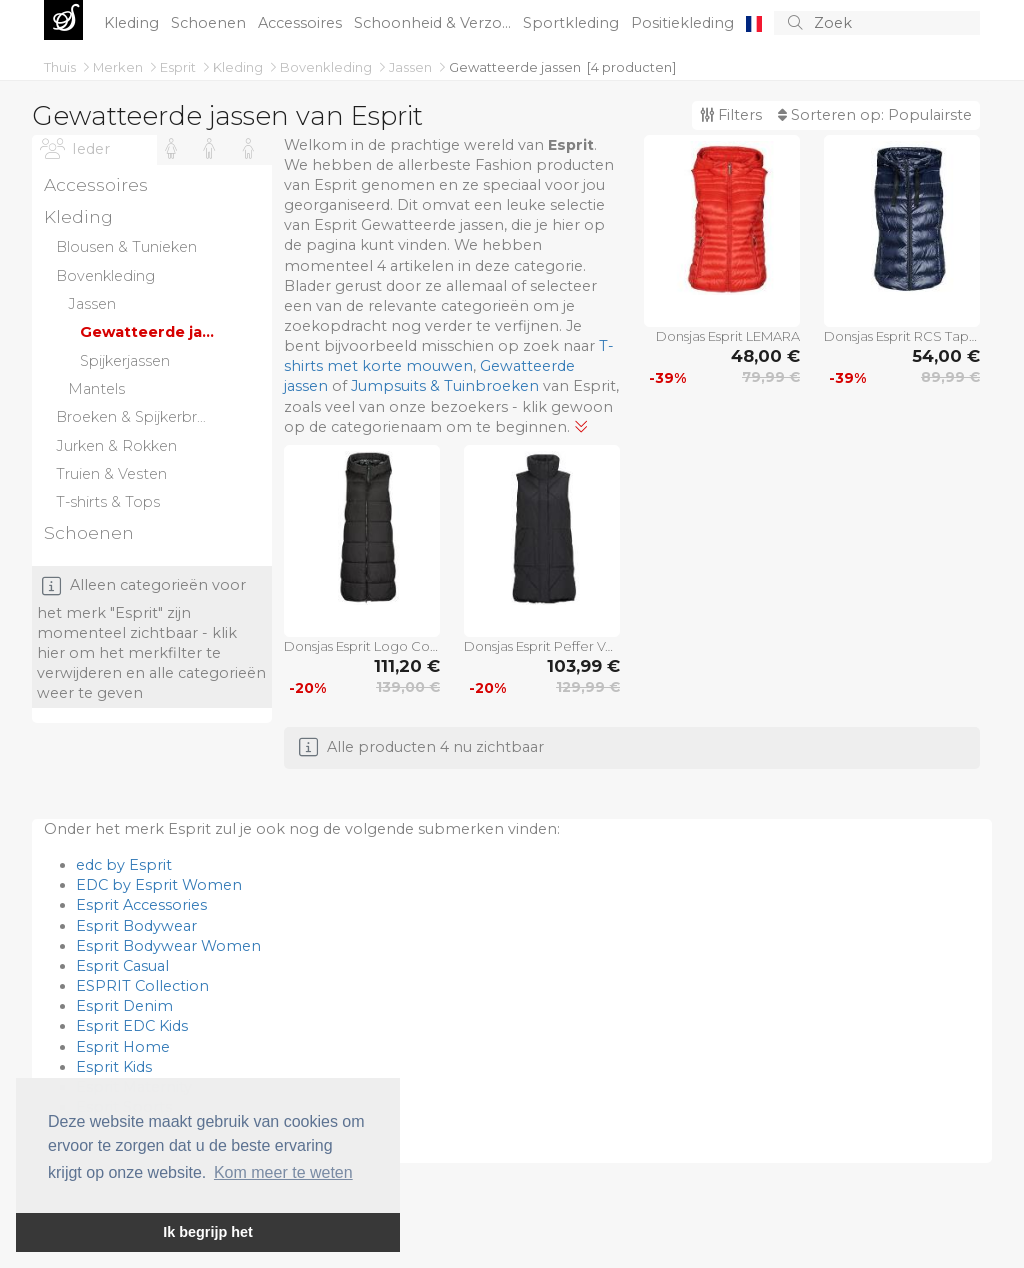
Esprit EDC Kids (132, 1026)
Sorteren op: (875, 115)
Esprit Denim (124, 1006)
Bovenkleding (327, 67)
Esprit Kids (114, 1067)
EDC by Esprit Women (159, 885)
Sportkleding (573, 23)
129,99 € (588, 687)
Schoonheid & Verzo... (434, 23)
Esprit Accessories (141, 905)
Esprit (179, 67)
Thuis (61, 67)
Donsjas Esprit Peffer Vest (542, 646)
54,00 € (946, 356)
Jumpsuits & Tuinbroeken (445, 386)
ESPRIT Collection (142, 986)
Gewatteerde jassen (515, 67)
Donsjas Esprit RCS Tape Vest (902, 336)
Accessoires (302, 23)
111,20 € (407, 666)
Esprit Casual (122, 966)
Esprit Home (123, 1047)
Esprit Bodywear (136, 926)
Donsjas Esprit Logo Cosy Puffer (362, 646)
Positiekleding (684, 23)
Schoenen (210, 23)
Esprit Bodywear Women (168, 946)
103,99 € (583, 666)
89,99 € (950, 377)
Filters (731, 115)
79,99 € (771, 377)
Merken (119, 67)
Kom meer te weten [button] (283, 1172)
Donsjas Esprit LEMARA (728, 336)
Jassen (412, 67)
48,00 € (765, 356)
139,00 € (408, 687)
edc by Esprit (124, 865)
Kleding (133, 23)
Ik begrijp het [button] (208, 1232)
